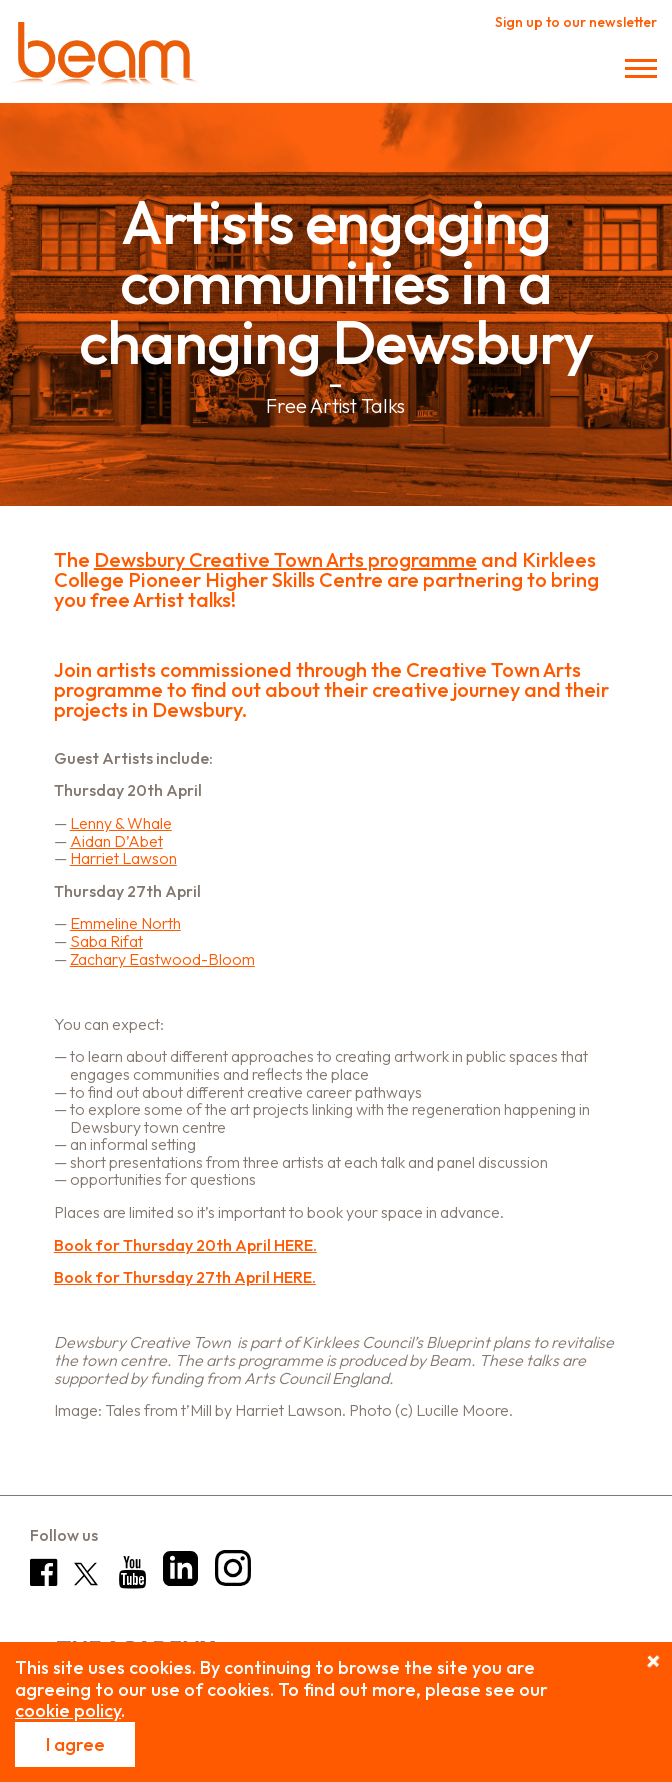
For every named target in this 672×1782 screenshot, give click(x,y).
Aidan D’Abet (116, 841)
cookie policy (68, 1710)
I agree (75, 1744)
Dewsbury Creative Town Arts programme (285, 559)
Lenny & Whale (121, 823)
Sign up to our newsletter (576, 22)
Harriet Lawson (123, 858)
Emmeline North (125, 923)
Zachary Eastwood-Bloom (162, 959)
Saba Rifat (106, 941)
